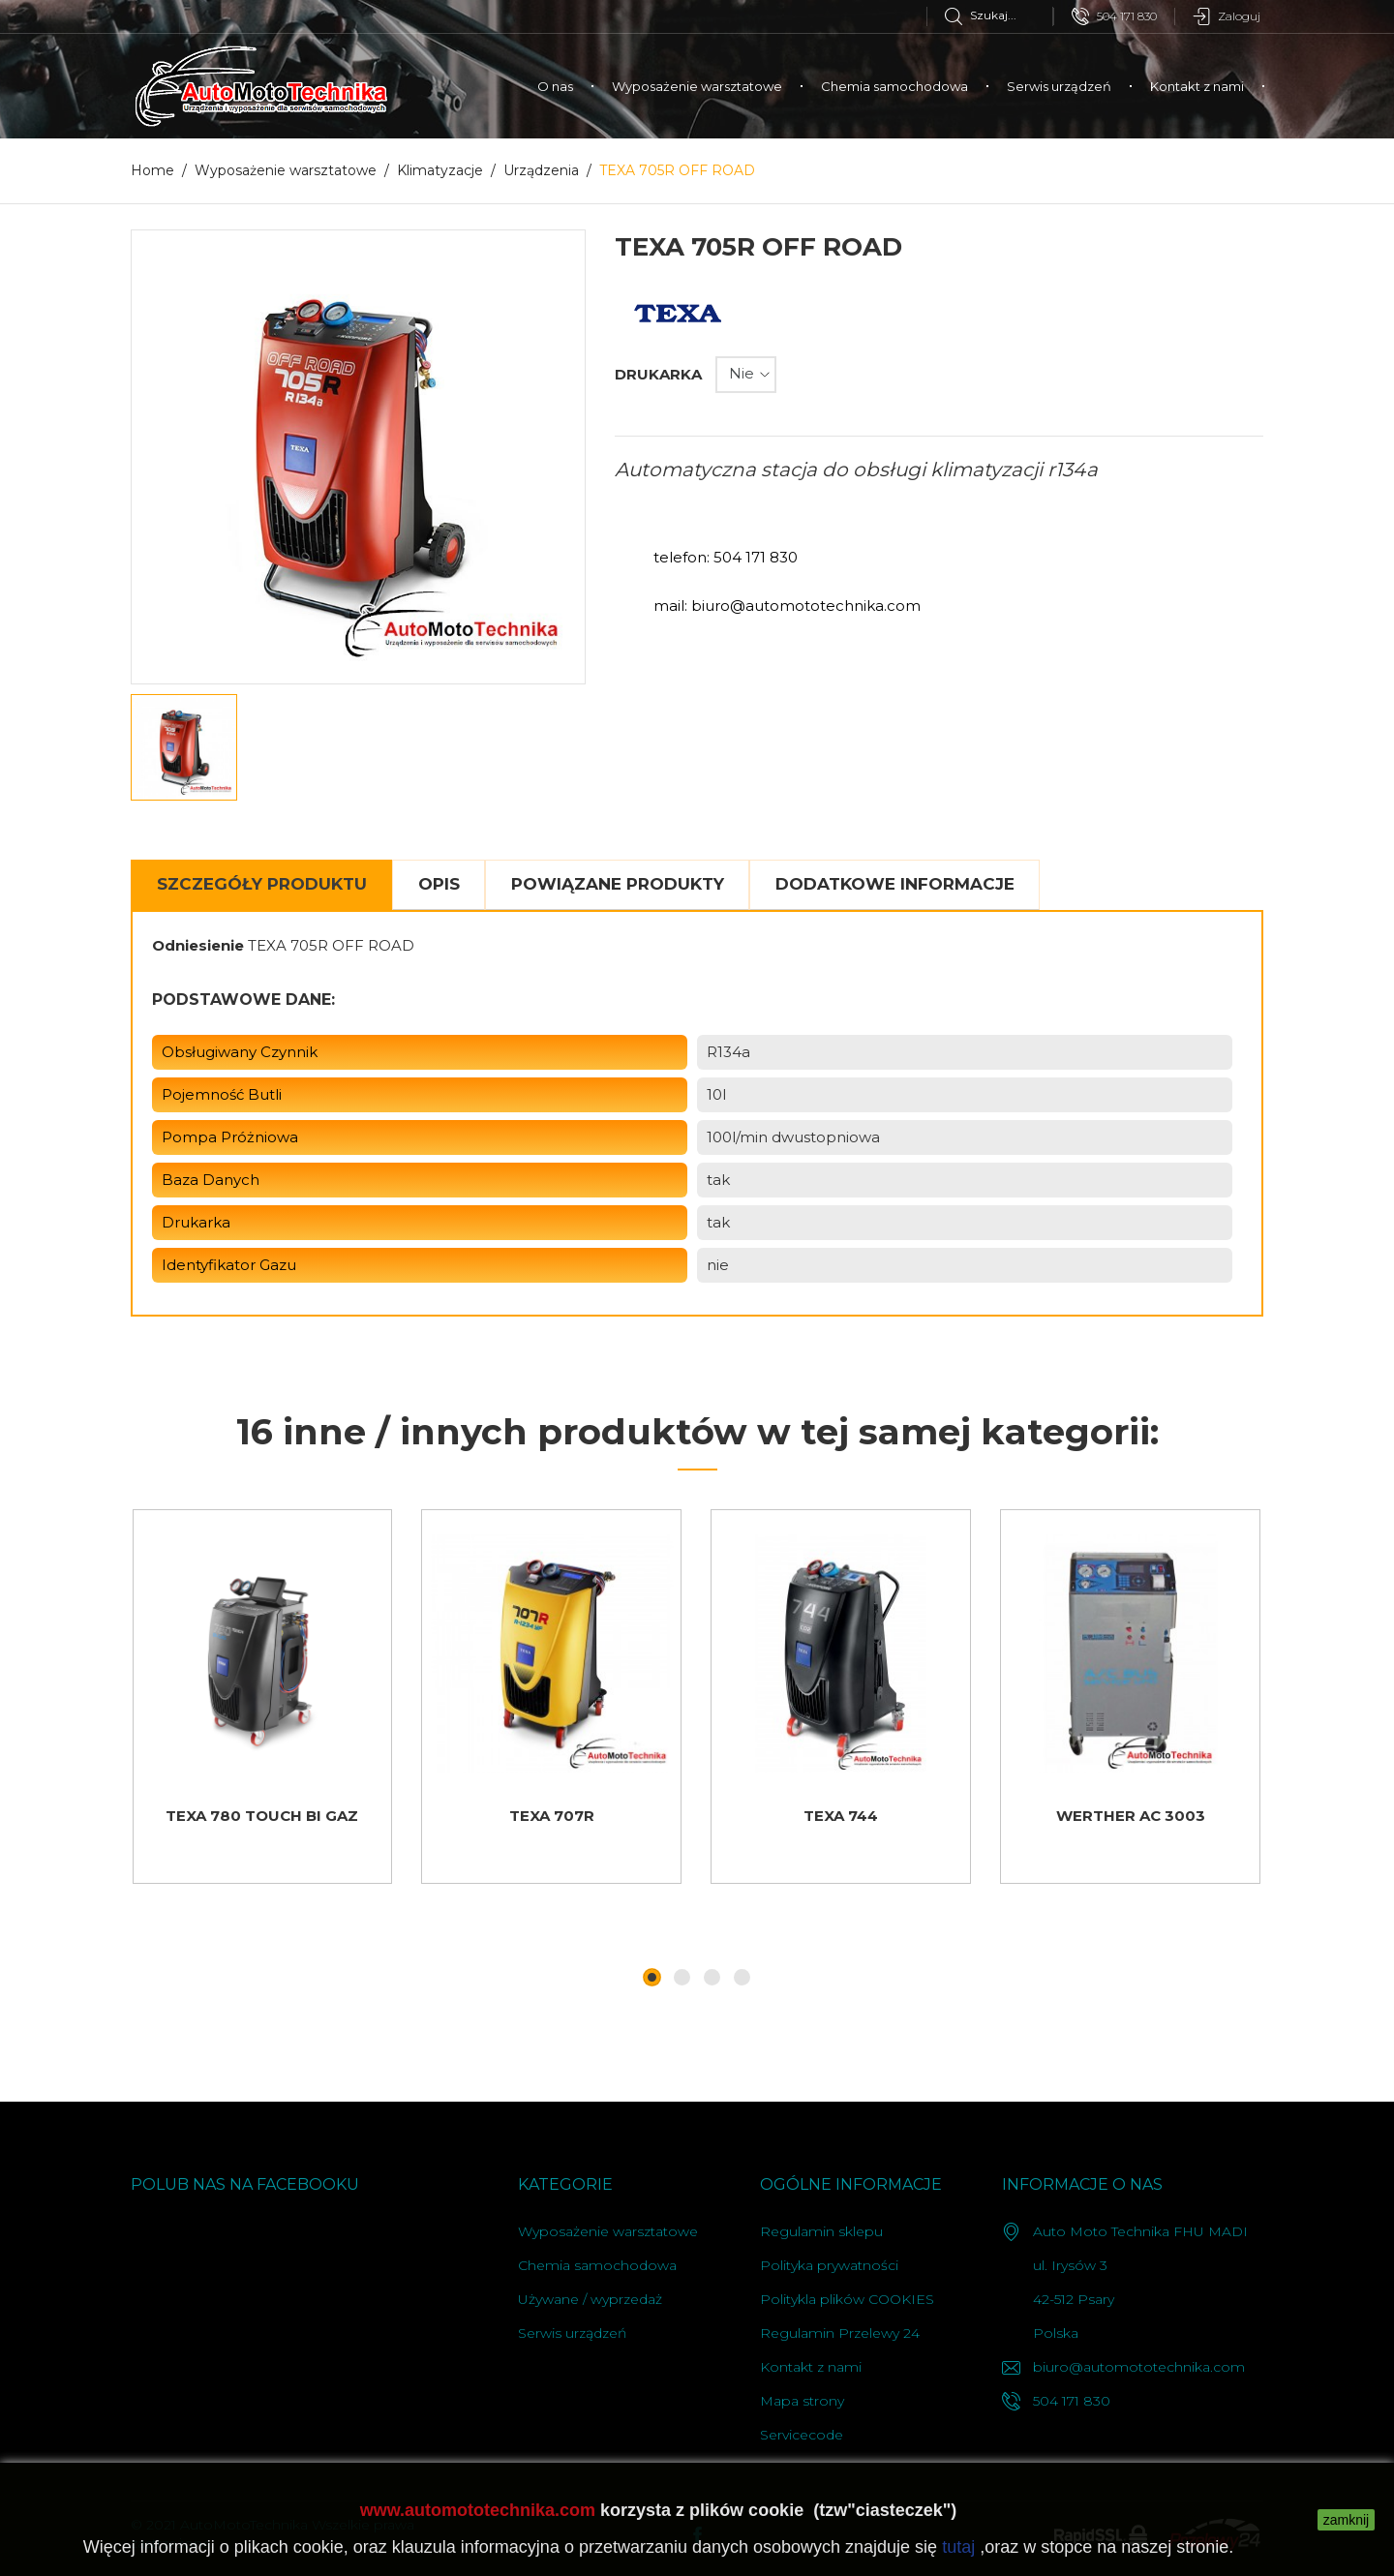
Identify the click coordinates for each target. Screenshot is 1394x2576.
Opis (439, 884)
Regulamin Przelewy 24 (840, 2333)
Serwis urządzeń (1059, 86)
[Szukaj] (998, 15)
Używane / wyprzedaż (590, 2299)
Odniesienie (198, 945)
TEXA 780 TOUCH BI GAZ (262, 1815)
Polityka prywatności (829, 2265)
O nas (555, 86)
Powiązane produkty (617, 884)
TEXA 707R (551, 1815)
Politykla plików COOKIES (847, 2299)
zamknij (1346, 2520)
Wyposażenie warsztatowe (697, 86)
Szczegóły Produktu (262, 884)
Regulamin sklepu (821, 2231)
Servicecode (801, 2434)
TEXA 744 (840, 1815)
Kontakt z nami (1197, 86)
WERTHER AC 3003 (1130, 1815)
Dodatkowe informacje (895, 884)
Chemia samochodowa (894, 86)
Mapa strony (802, 2400)
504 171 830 (1114, 16)
